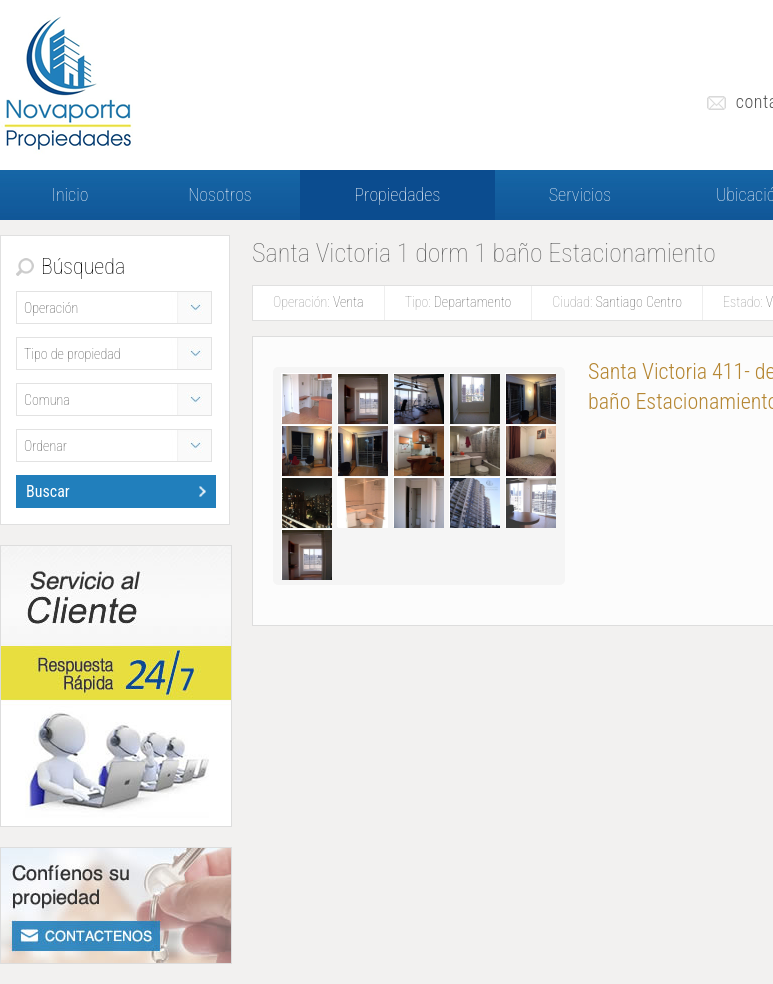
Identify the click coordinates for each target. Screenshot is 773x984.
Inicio (70, 194)
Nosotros (220, 194)
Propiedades (398, 194)
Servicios (580, 194)
